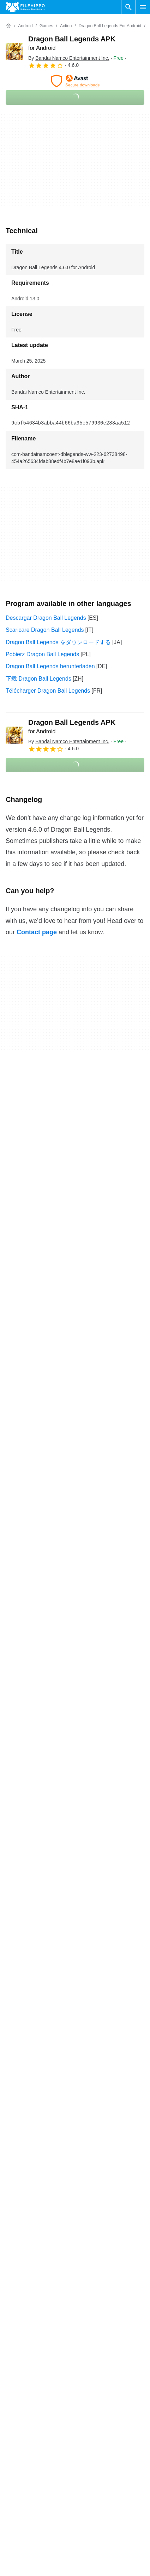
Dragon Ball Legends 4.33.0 (41, 2101)
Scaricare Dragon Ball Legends (45, 630)
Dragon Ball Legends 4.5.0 (39, 2144)
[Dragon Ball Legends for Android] (110, 26)
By (68, 58)
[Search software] (128, 7)
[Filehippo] (25, 7)
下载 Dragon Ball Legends (38, 679)
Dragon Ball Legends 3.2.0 (39, 2173)
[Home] (8, 26)
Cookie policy (95, 2447)
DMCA (86, 2487)
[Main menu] (143, 7)
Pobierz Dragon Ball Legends (42, 654)
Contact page (37, 932)
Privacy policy (95, 2460)
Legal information (99, 2474)
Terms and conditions (104, 2433)
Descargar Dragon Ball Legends (46, 618)
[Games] (46, 26)
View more (75, 2193)
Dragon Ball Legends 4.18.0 (41, 2115)
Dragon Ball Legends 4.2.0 (39, 2159)
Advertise (17, 2460)
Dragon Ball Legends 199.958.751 (48, 2054)
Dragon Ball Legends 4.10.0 (41, 2130)
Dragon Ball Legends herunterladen (50, 666)
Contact (15, 2447)
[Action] (66, 26)
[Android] (25, 26)
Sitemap (16, 2474)
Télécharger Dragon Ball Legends (48, 691)
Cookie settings (97, 2501)
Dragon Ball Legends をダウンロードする (58, 642)
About (13, 2433)
